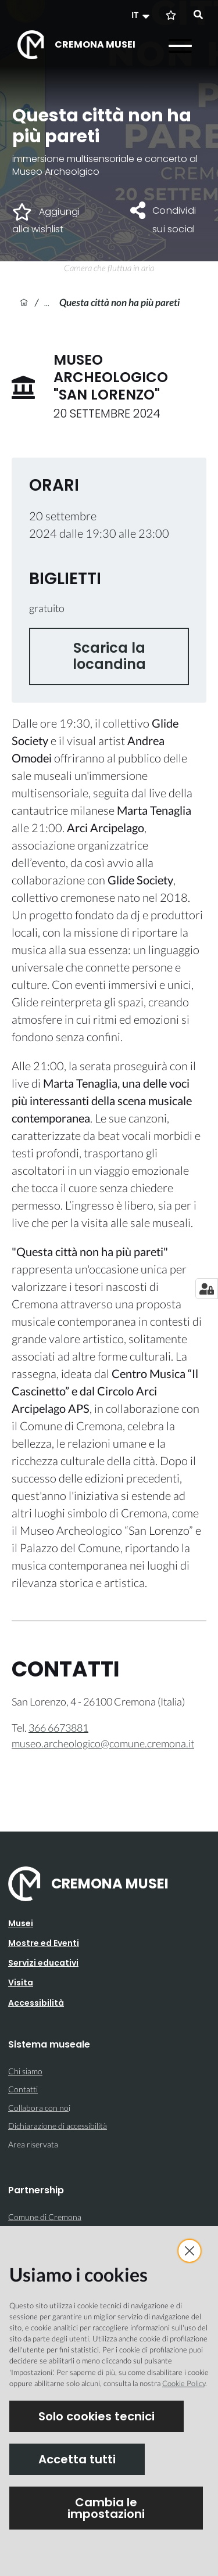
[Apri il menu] (180, 46)
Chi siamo (25, 2071)
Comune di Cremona (44, 2217)
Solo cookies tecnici (96, 2416)
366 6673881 (58, 1727)
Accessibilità (36, 2003)
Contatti (23, 2089)
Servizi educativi (43, 1963)
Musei (20, 1923)
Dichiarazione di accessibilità (57, 2126)
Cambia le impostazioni (106, 2508)
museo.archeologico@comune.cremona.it (103, 1743)
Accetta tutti (77, 2459)
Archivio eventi (51, 302)
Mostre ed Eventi (43, 1943)
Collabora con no (38, 2108)
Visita (20, 1982)
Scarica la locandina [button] (109, 656)
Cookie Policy (183, 2383)
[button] (141, 15)
